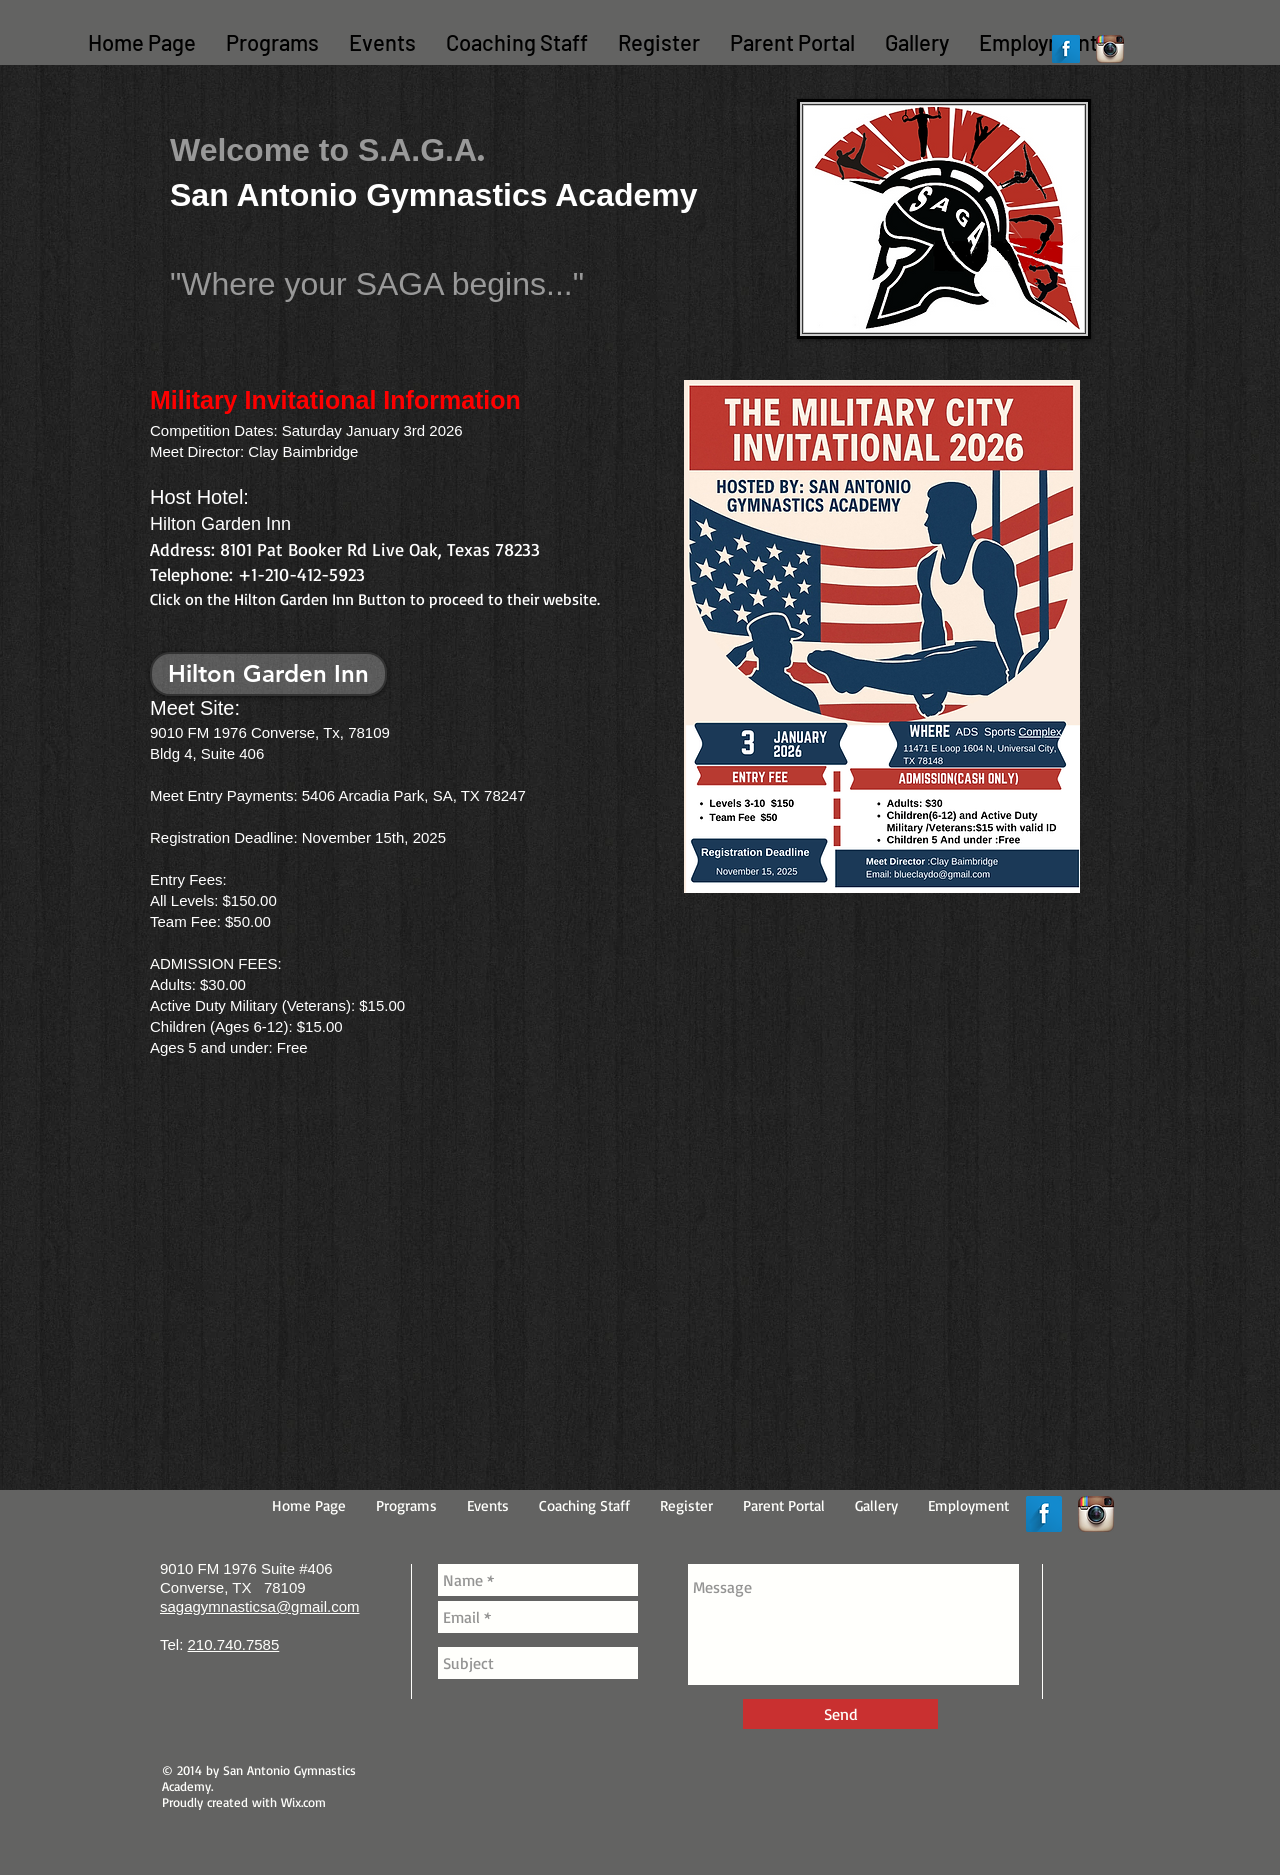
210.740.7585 (234, 1644)
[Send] (840, 1714)
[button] (272, 42)
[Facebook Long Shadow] (1066, 49)
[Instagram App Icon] (1110, 49)
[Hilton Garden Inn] (268, 674)
